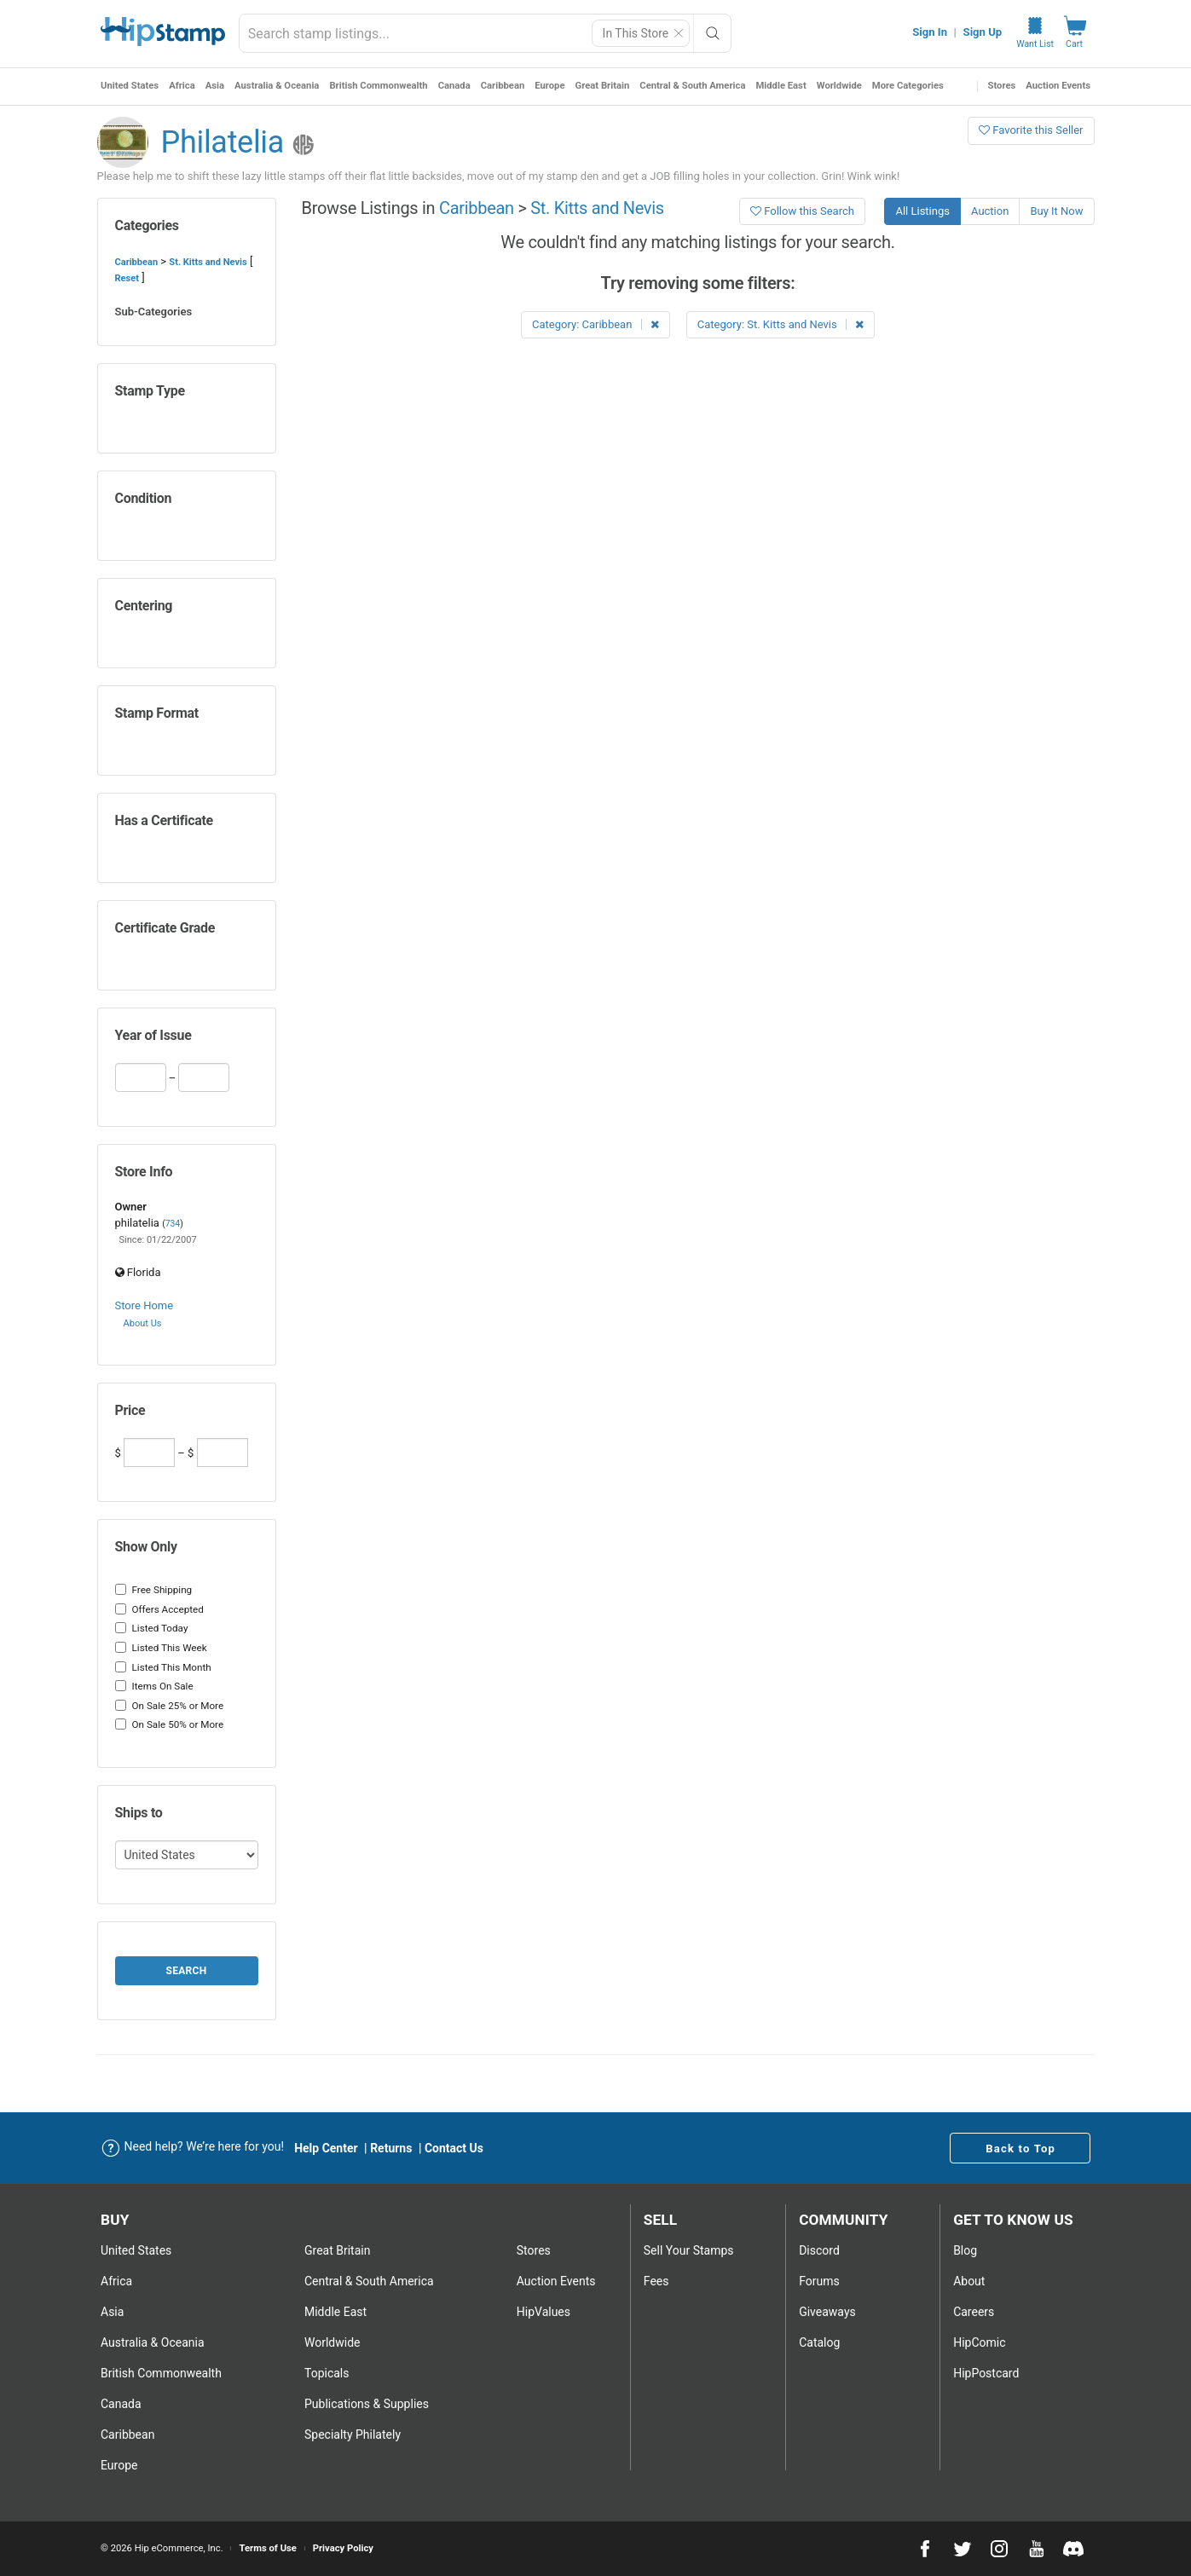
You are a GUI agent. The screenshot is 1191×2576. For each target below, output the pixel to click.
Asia (214, 85)
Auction (990, 211)
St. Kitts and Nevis (207, 262)
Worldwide (839, 85)
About (969, 2281)
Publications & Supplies (366, 2404)
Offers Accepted (159, 1609)
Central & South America (692, 85)
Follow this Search (802, 211)
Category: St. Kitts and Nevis (780, 324)
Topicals (327, 2373)
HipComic (979, 2342)
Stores (1002, 85)
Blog (965, 2250)
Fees (656, 2281)
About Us (143, 1323)
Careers (973, 2312)
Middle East (780, 85)
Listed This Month (163, 1667)
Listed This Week (161, 1648)
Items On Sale (154, 1686)
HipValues (543, 2312)
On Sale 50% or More (169, 1724)
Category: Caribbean (595, 324)
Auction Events (1058, 85)
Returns (391, 2148)
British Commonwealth (378, 85)
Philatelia (223, 142)
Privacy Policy (343, 2548)
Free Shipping (154, 1590)
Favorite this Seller (1031, 130)
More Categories (908, 85)
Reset (127, 278)
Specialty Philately (352, 2434)
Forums (819, 2281)
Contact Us (454, 2148)
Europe (549, 85)
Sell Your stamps (689, 2250)
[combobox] (485, 33)
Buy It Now (1056, 211)
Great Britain (602, 85)
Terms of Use (267, 2548)
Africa (182, 85)
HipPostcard (986, 2373)
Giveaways (827, 2312)
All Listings (922, 211)
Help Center (326, 2148)
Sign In (929, 32)
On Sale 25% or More (169, 1706)
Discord (819, 2250)
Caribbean (503, 85)
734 (173, 1223)
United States (130, 85)
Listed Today (151, 1628)
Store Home (144, 1305)
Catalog (819, 2342)
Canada (454, 85)
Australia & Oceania (276, 85)
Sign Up (983, 32)
